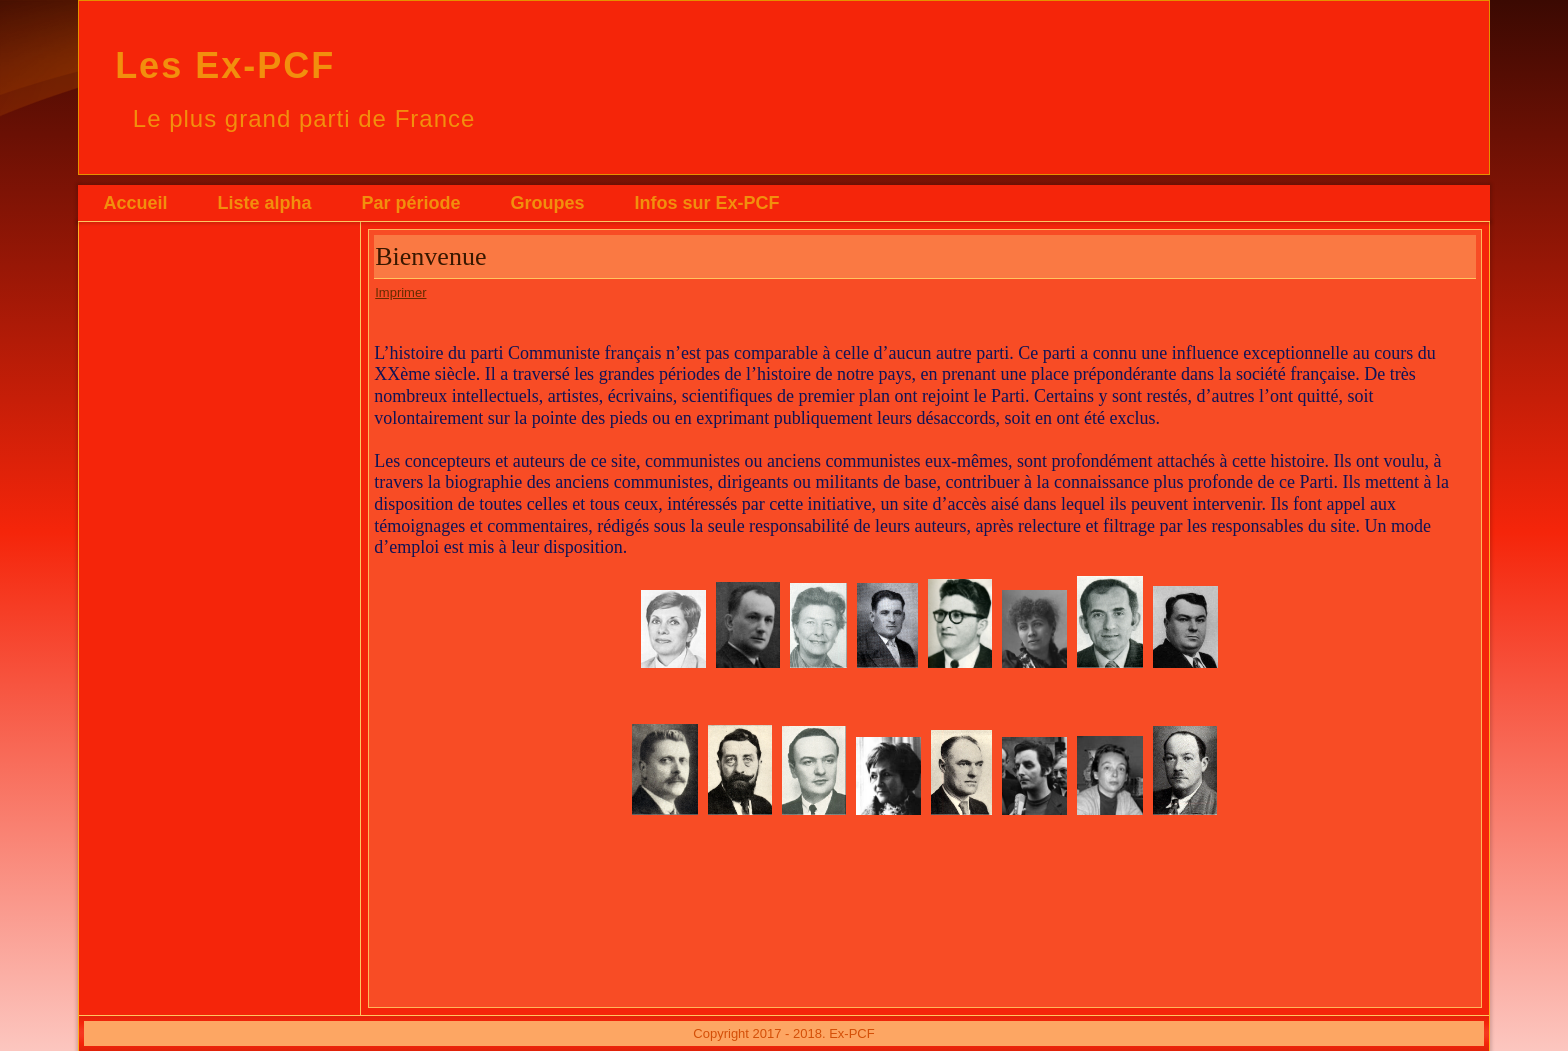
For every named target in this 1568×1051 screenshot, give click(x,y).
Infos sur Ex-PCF (706, 203)
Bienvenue (430, 256)
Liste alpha (264, 203)
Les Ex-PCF (225, 65)
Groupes (547, 203)
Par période (410, 203)
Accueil (135, 203)
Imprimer (400, 292)
